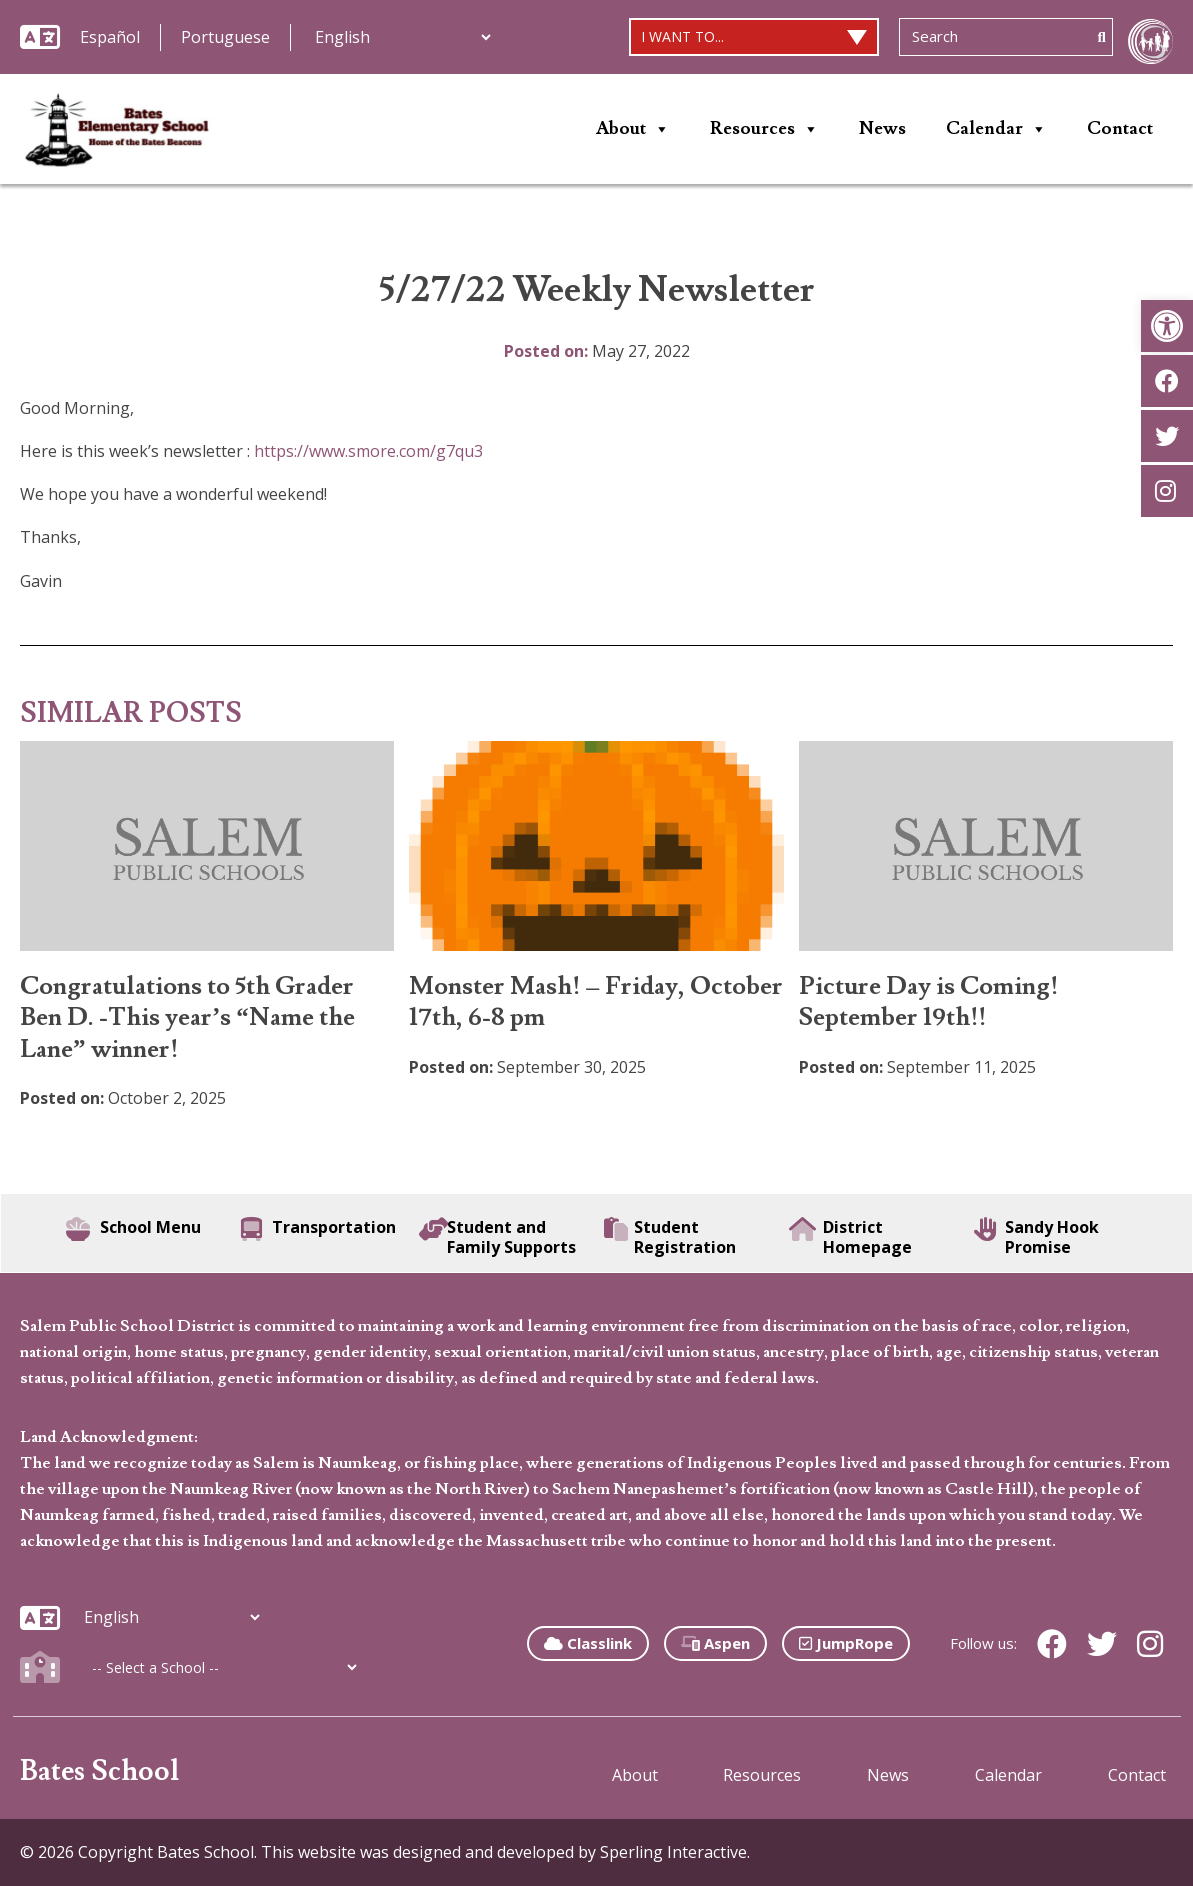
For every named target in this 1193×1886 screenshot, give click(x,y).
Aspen (715, 1643)
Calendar (996, 129)
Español (110, 37)
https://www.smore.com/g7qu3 (368, 451)
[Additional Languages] (402, 37)
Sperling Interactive (673, 1852)
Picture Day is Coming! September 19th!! (928, 1002)
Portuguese (225, 37)
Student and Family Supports (497, 1237)
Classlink (588, 1643)
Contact (1120, 128)
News (882, 128)
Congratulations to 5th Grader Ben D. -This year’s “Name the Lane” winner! (187, 1018)
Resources (764, 129)
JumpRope (846, 1643)
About (633, 129)
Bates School (99, 1771)
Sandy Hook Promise (1036, 1237)
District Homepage (850, 1237)
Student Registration (670, 1237)
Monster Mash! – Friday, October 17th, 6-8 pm (596, 1002)
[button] (1167, 326)
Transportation (318, 1229)
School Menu (133, 1229)
